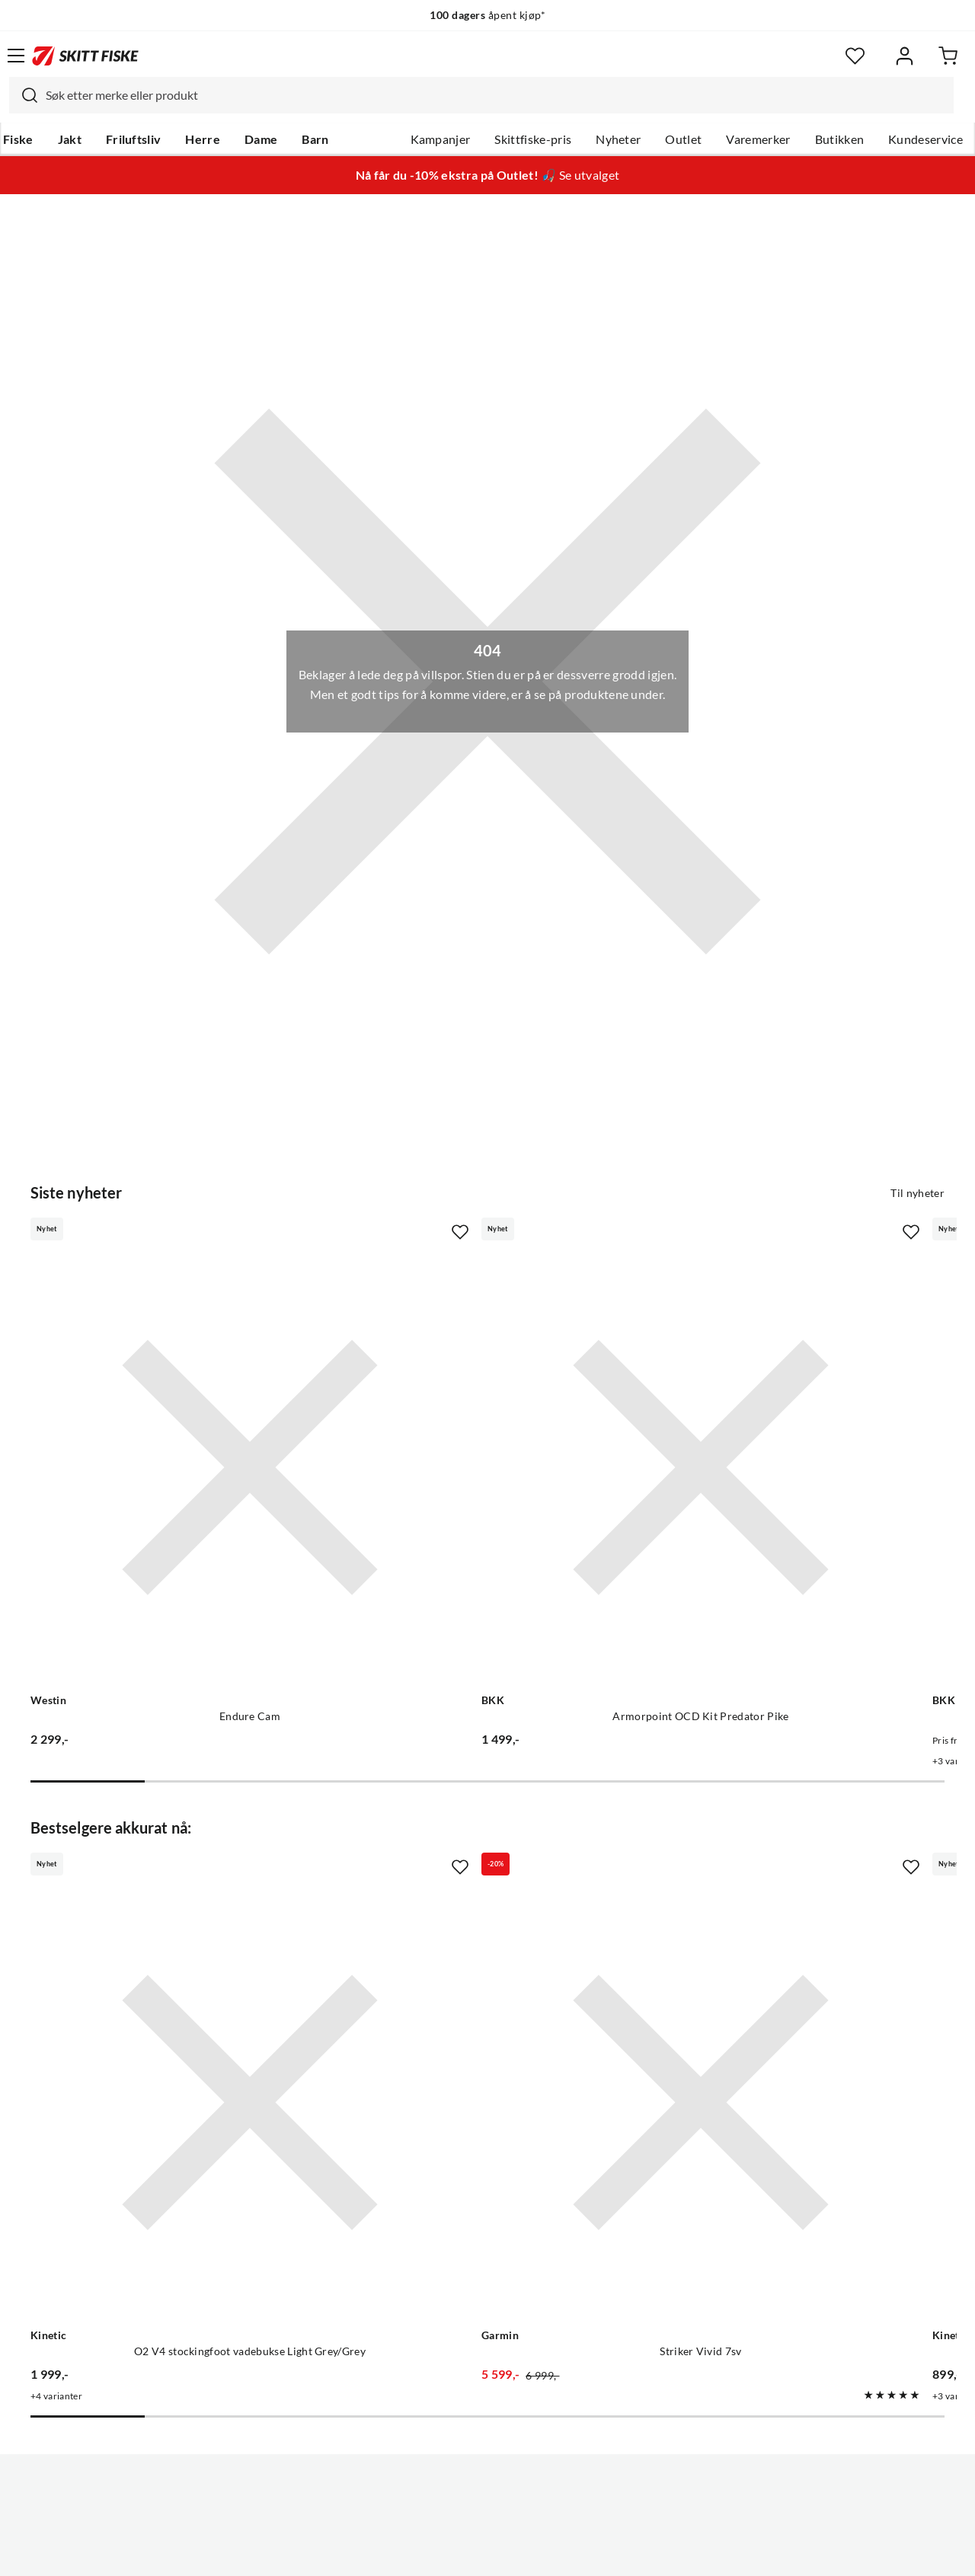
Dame (261, 139)
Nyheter (618, 139)
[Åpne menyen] (16, 55)
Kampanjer (441, 139)
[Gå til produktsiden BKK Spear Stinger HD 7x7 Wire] (771, 1391)
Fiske (18, 139)
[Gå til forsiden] (85, 55)
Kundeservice (925, 139)
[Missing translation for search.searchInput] (23, 95)
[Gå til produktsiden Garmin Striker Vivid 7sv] (472, 1874)
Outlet (683, 139)
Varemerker (758, 139)
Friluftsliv (133, 139)
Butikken (840, 139)
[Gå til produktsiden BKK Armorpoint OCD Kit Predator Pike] (472, 1391)
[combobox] (481, 95)
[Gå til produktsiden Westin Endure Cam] (173, 1391)
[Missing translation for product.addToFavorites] (307, 1232)
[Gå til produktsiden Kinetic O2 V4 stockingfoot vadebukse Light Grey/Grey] (173, 1874)
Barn (315, 139)
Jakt (70, 139)
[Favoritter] (855, 56)
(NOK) (487, 2506)
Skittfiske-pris (532, 139)
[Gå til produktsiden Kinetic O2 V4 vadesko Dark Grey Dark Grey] (771, 1874)
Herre (202, 139)
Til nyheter (917, 1193)
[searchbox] (496, 95)
